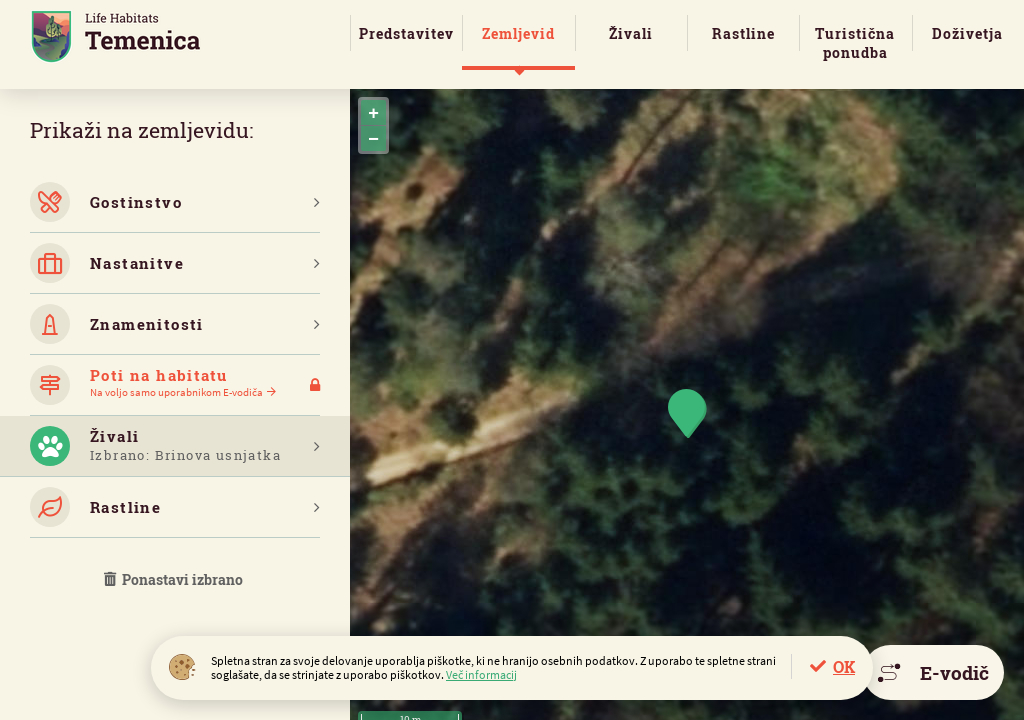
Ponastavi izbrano (175, 579)
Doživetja (967, 33)
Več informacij (481, 674)
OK (844, 666)
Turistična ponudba (855, 43)
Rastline (743, 33)
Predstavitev (406, 33)
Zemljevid (518, 33)
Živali (631, 33)
